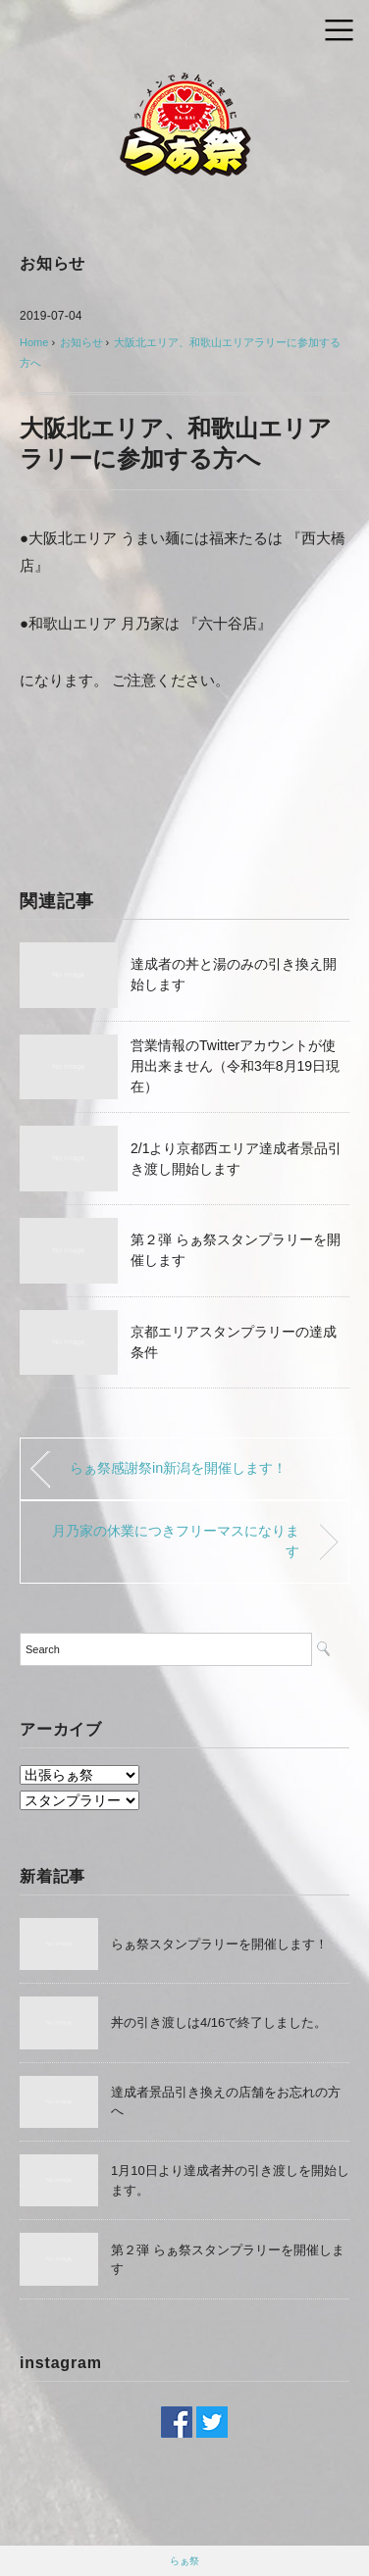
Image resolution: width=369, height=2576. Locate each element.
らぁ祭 (184, 2560)
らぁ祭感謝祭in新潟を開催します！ (178, 1468)
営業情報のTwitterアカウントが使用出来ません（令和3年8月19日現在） (235, 1065)
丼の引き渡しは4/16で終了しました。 (219, 2022)
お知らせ (52, 263)
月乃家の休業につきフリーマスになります (175, 1541)
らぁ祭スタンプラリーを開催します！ (219, 1944)
